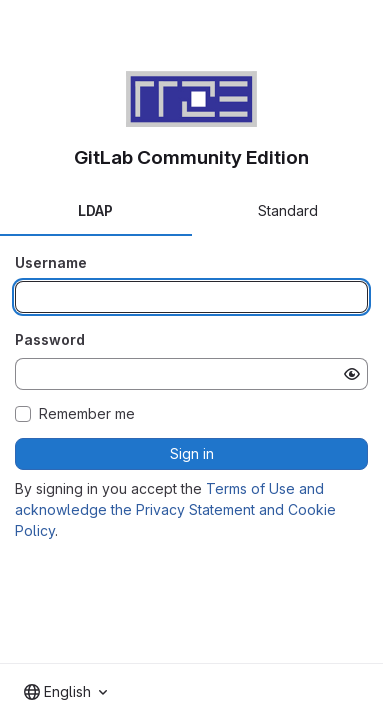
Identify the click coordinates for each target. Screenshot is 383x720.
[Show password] (352, 374)
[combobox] (65, 692)
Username (51, 262)
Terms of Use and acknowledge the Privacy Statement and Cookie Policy (175, 509)
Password (50, 339)
